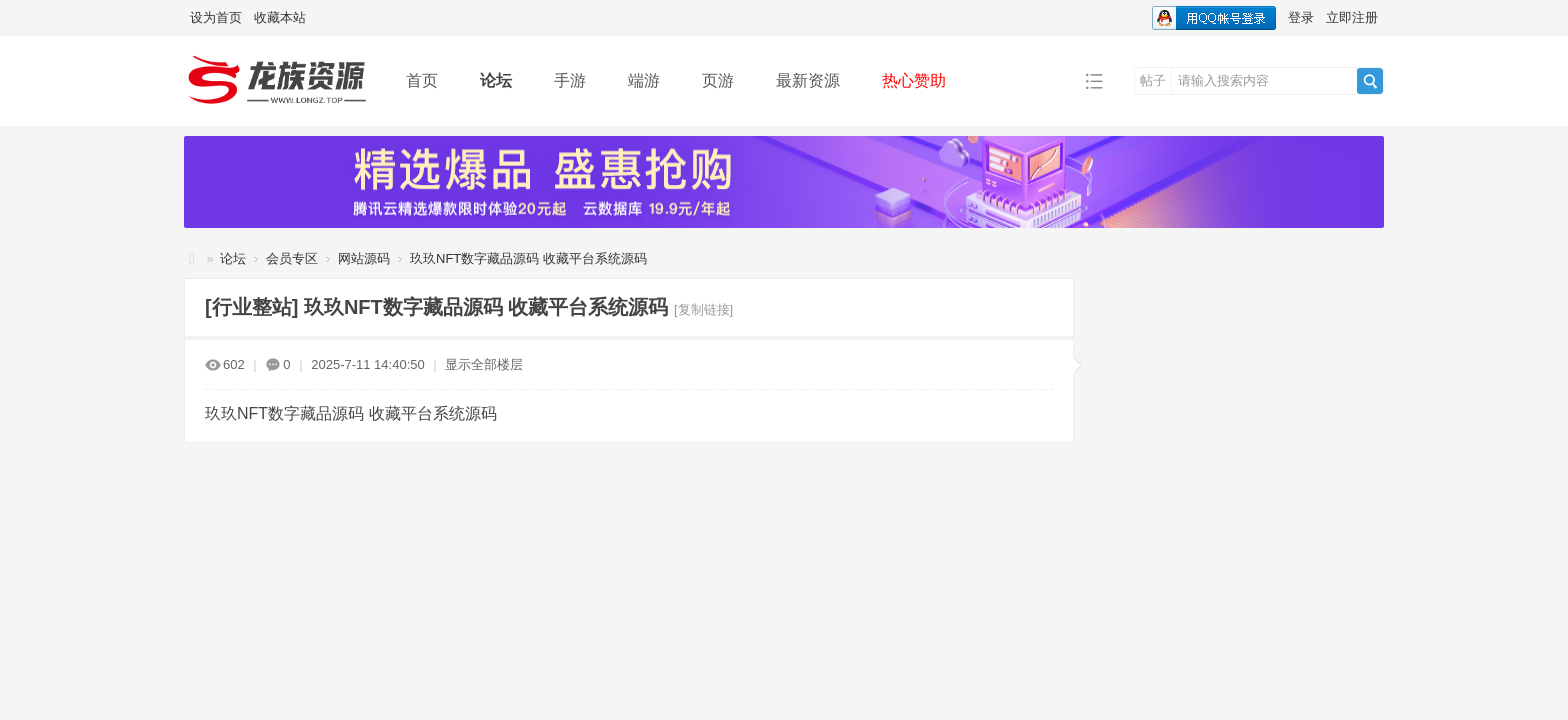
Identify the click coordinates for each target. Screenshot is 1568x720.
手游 (570, 80)
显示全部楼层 (484, 364)
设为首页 (216, 17)
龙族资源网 (192, 258)
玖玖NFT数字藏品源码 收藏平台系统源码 (528, 258)
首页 (422, 80)
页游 (718, 80)
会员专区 (292, 258)
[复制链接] (703, 309)
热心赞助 (914, 80)
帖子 (1153, 80)
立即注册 (1352, 17)
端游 (644, 80)
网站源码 (364, 258)
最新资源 (808, 80)
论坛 (496, 80)
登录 (1301, 17)
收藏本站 (280, 17)
